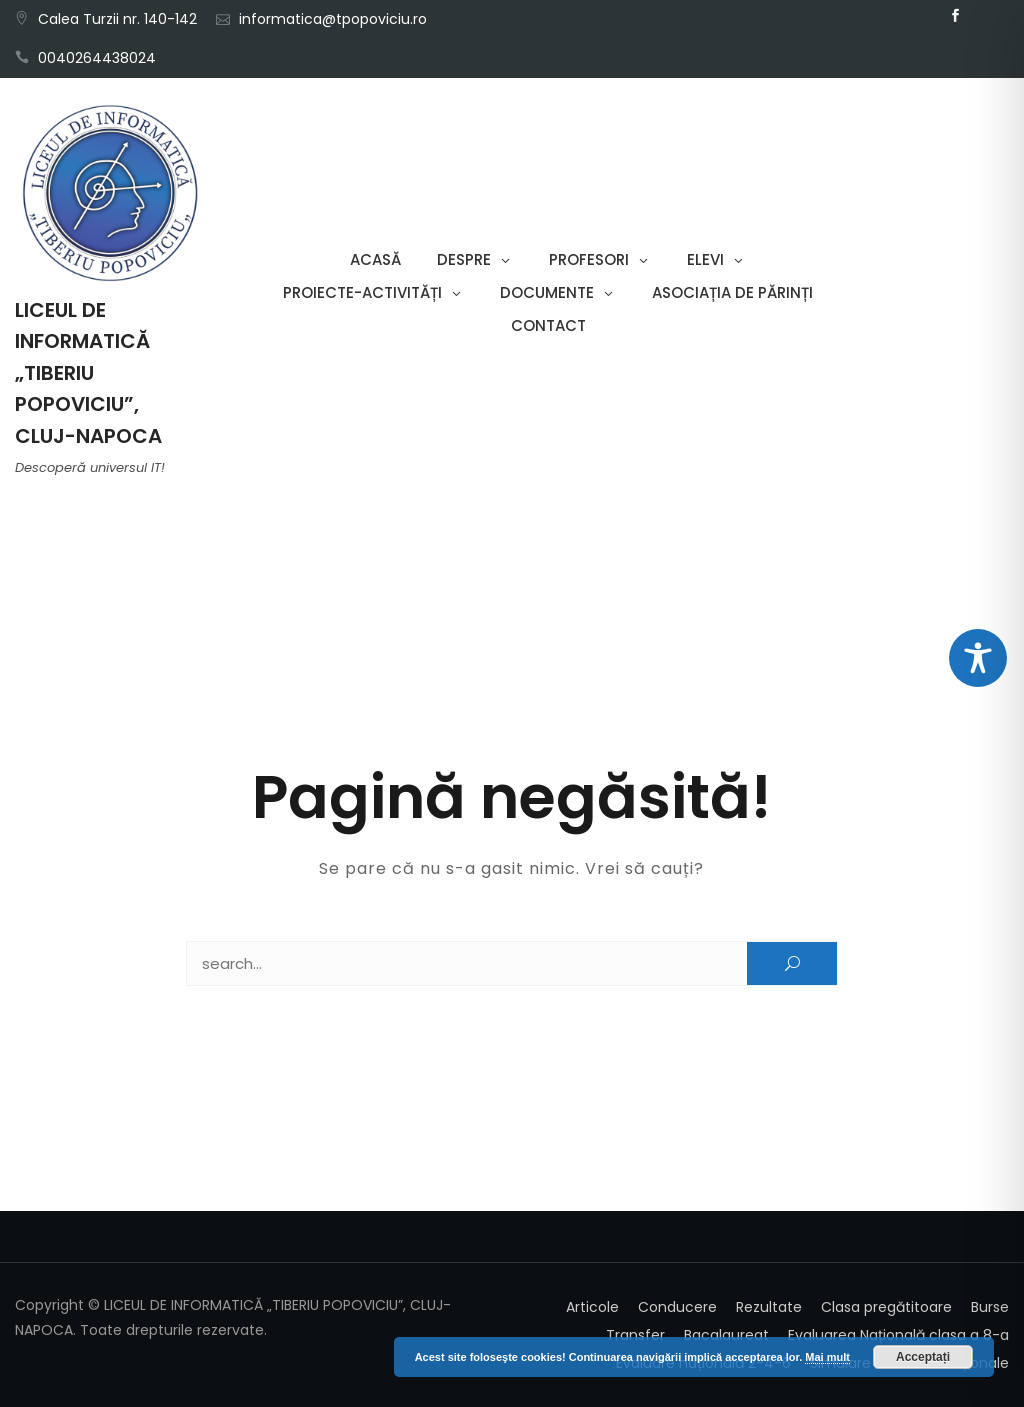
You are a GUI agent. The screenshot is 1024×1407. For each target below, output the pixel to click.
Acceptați (923, 1357)
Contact (548, 325)
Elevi (705, 259)
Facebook (956, 16)
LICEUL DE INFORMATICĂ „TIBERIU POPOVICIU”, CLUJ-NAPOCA (88, 373)
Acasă (375, 259)
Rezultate (769, 1307)
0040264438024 (97, 58)
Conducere (677, 1307)
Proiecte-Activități (362, 292)
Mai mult (827, 1357)
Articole (592, 1307)
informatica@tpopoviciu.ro (333, 19)
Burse (990, 1307)
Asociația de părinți (732, 292)
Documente (547, 292)
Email (986, 16)
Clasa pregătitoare (886, 1307)
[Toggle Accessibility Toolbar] (978, 658)
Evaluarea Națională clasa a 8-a (898, 1335)
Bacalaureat (726, 1335)
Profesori (589, 259)
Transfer (635, 1335)
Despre (464, 259)
